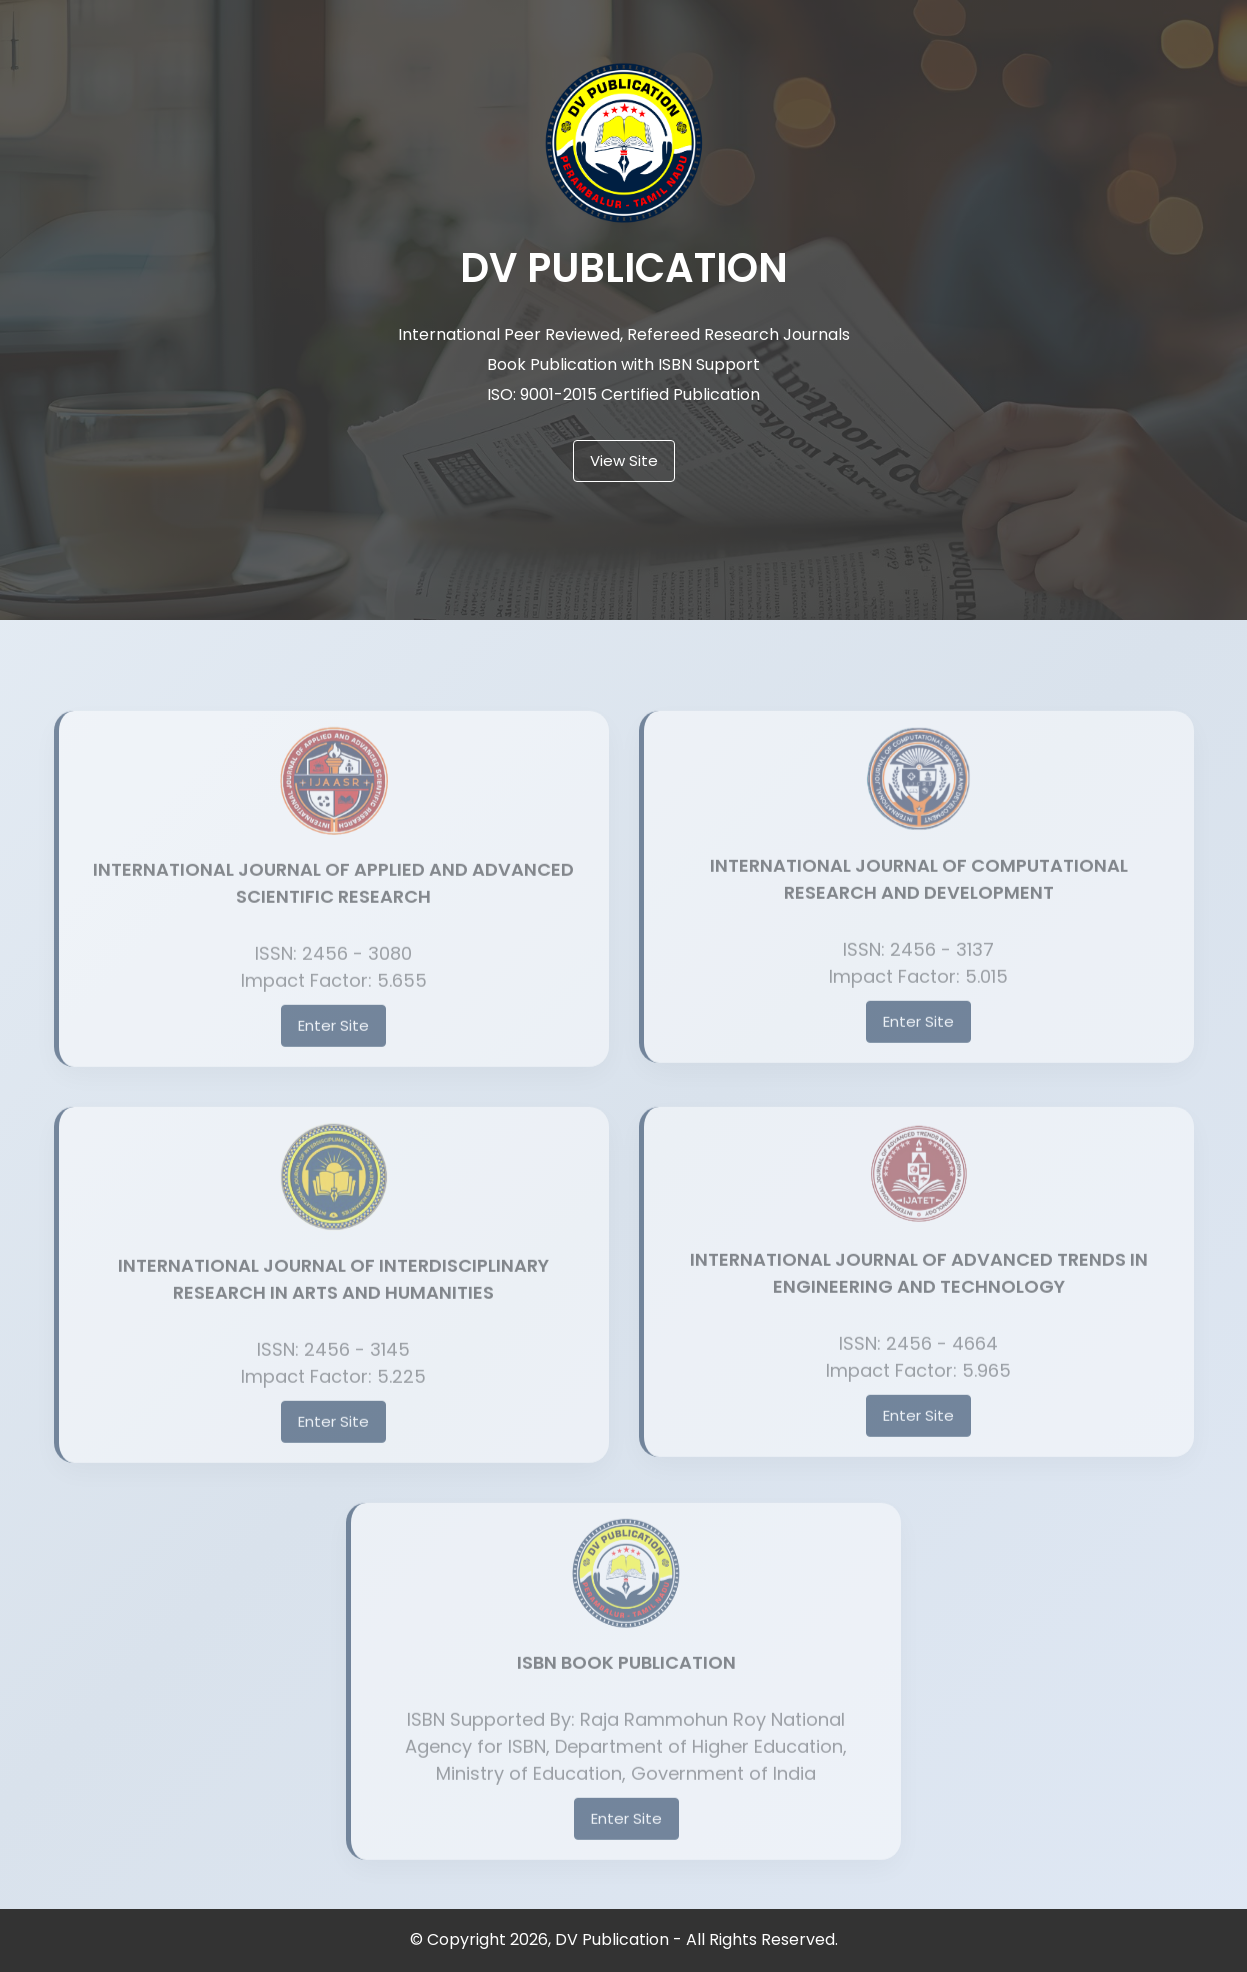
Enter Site (333, 1040)
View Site (624, 460)
